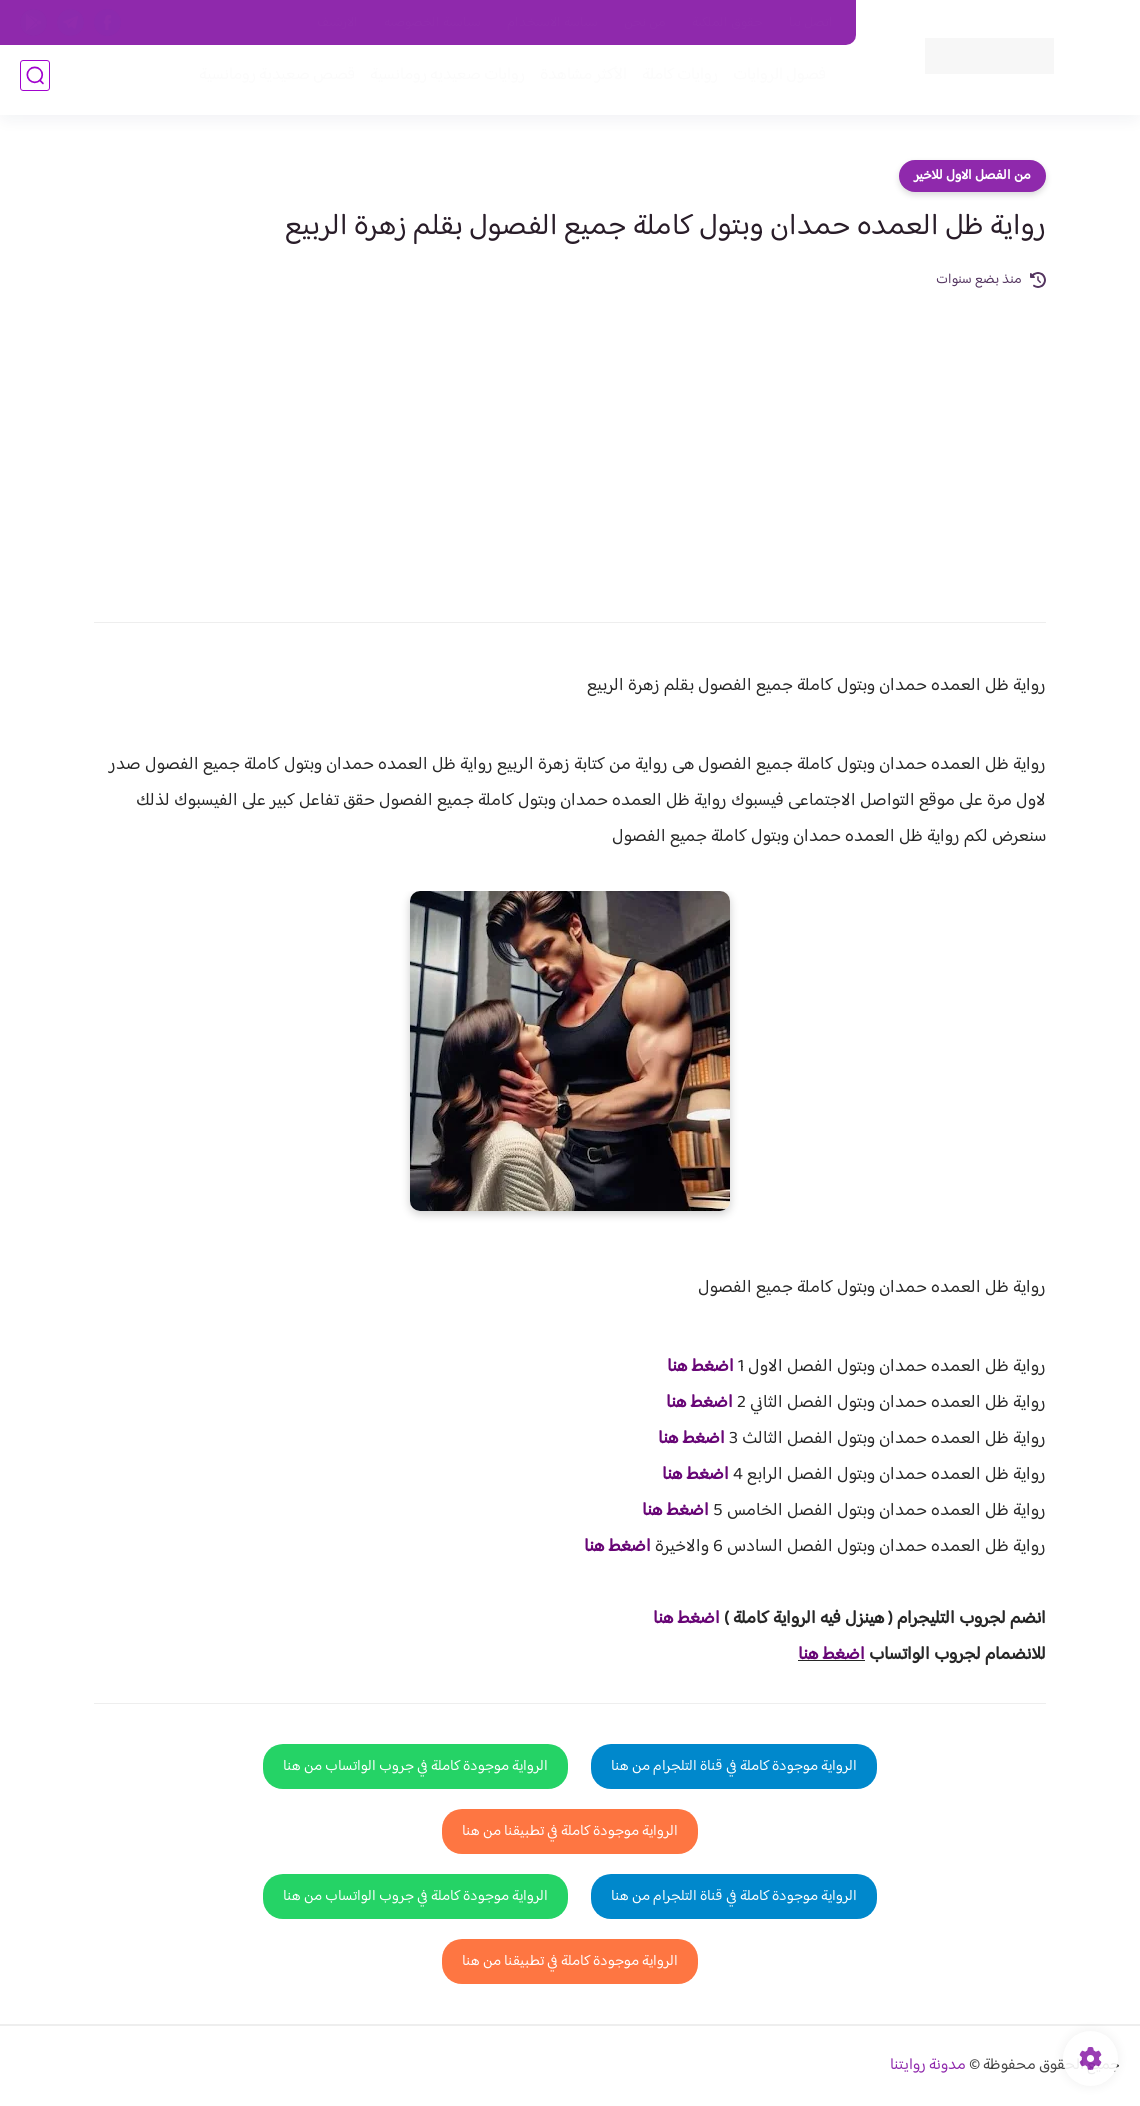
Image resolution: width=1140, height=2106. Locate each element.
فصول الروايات (773, 81)
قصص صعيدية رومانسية (271, 81)
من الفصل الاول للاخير (972, 176)
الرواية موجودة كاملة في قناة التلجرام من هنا (734, 1766)
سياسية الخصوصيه (432, 23)
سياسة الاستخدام (552, 23)
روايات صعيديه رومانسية (441, 81)
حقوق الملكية (727, 23)
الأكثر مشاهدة (577, 81)
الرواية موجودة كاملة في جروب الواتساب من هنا (415, 1766)
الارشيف (337, 23)
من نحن (645, 23)
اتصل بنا (811, 23)
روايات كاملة (674, 81)
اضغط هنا (700, 1367)
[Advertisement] (570, 442)
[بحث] (35, 81)
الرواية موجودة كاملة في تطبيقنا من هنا (570, 1831)
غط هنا (676, 1619)
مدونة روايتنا (928, 2065)
